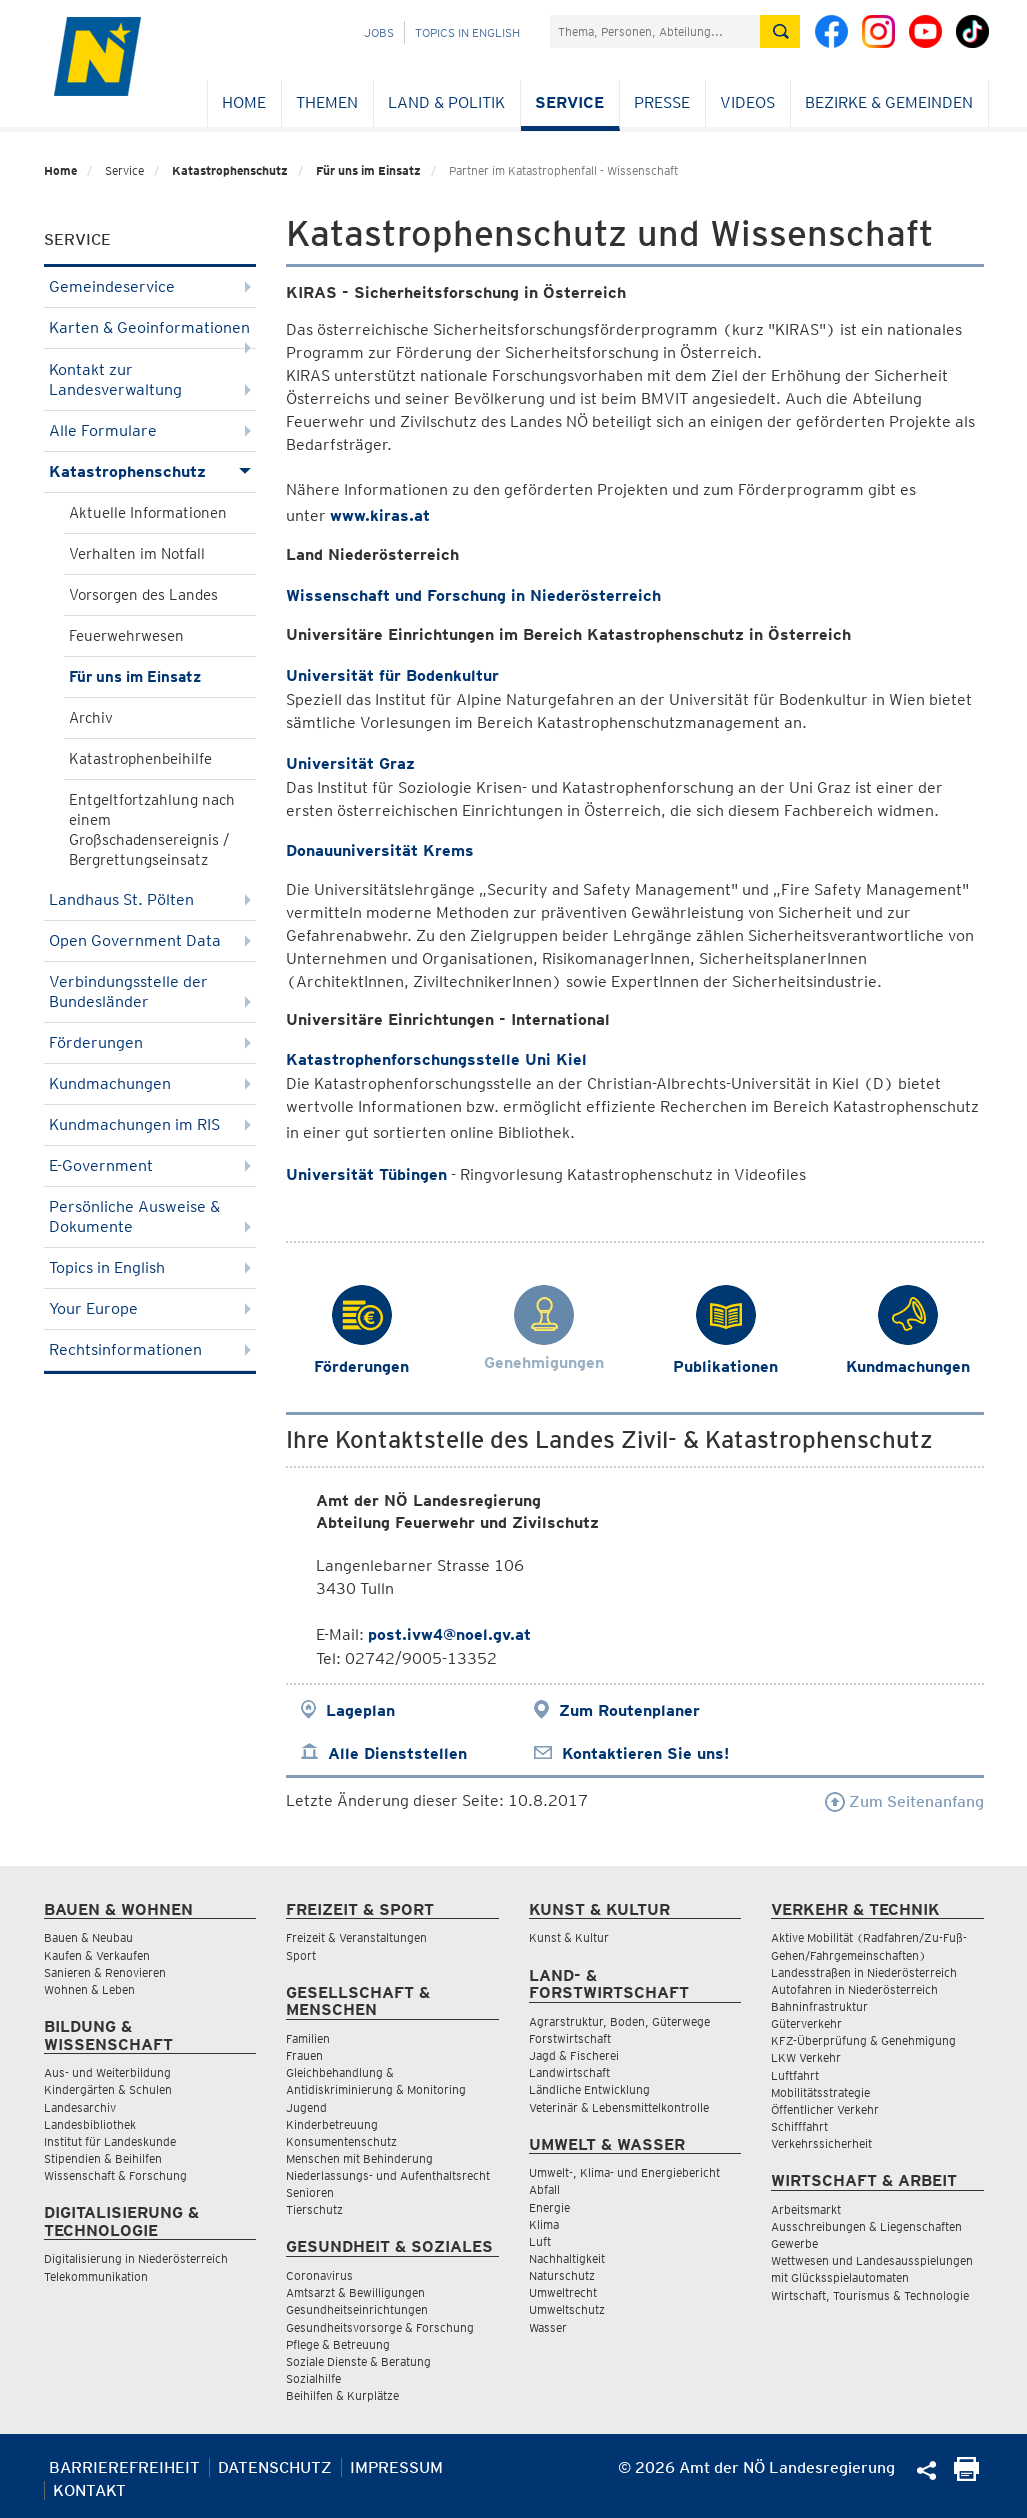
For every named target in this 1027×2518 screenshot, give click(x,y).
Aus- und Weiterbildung (107, 2072)
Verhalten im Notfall (137, 554)
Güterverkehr (806, 2023)
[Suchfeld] (655, 31)
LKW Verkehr (806, 2057)
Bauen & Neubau (88, 1937)
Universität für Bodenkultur (392, 675)
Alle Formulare (150, 430)
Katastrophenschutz (230, 170)
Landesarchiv (80, 2107)
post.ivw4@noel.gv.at (449, 1634)
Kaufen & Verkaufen (97, 1955)
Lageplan (360, 1710)
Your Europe (150, 1308)
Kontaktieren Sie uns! (645, 1753)
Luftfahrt (795, 2075)
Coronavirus (319, 2275)
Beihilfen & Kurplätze (342, 2395)
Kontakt (89, 2490)
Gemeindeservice (150, 286)
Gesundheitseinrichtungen (357, 2309)
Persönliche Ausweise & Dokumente (150, 1216)
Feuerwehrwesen (126, 636)
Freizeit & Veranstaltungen (356, 1937)
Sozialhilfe (313, 2378)
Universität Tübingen (366, 1174)
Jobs (379, 32)
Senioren (310, 2192)
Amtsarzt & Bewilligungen (355, 2292)
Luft (540, 2241)
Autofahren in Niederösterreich (854, 1989)
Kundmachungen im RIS (150, 1124)
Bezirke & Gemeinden (889, 102)
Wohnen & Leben (89, 1989)
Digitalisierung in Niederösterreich (136, 2258)
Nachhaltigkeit (567, 2258)
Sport (301, 1955)
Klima (544, 2224)
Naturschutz (562, 2275)
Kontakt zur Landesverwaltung (150, 379)
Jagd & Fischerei (574, 2055)
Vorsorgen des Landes (143, 595)
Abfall (544, 2189)
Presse (662, 102)
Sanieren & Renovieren (105, 1972)
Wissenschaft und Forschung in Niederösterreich (473, 595)
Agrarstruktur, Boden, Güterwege (619, 2021)
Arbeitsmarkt (806, 2209)
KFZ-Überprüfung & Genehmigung (863, 2040)
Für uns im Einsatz (368, 170)
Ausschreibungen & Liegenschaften (866, 2226)
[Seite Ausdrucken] (966, 2475)
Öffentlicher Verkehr (825, 2109)
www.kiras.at (380, 515)
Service (569, 102)
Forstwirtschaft (570, 2038)
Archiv (91, 718)
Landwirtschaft (569, 2072)
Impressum (396, 2467)
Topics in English (467, 32)
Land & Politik (446, 102)
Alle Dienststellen (397, 1753)
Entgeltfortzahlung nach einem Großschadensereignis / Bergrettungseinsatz (152, 830)
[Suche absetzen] (780, 31)
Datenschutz (275, 2467)
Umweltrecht (563, 2292)
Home (244, 102)
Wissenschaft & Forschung (115, 2175)
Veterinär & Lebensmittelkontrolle (619, 2107)
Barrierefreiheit (124, 2467)
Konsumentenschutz (341, 2141)
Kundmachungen (150, 1083)
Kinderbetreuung (332, 2124)
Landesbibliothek (90, 2124)
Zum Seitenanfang (904, 1801)
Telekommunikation (96, 2276)
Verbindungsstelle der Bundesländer (150, 991)
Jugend (306, 2107)
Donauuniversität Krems (380, 850)
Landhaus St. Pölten (150, 899)
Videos (747, 102)
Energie (549, 2207)
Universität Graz (350, 763)
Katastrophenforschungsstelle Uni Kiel (436, 1059)
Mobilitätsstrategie (820, 2092)
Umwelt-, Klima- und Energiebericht (624, 2172)
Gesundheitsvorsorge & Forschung (380, 2327)
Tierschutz (314, 2209)
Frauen (304, 2055)
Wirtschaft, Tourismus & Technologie (870, 2295)
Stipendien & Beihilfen (103, 2158)
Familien (308, 2038)
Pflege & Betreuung (338, 2344)
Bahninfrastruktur (819, 2006)
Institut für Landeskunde (110, 2141)
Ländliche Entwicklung (589, 2089)
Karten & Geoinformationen (150, 333)
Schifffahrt (799, 2126)
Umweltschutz (567, 2309)
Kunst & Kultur (569, 1937)
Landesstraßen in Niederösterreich (864, 1972)
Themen (327, 102)
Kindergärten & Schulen (108, 2089)
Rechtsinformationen (150, 1349)
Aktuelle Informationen (148, 513)
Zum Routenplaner (629, 1710)
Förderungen (150, 1042)
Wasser (548, 2327)
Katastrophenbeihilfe (140, 759)
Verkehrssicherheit (821, 2143)
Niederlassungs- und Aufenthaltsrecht (388, 2175)
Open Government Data (150, 940)
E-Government (150, 1165)
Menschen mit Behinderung (359, 2158)
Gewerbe (794, 2243)
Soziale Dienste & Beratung (358, 2361)
